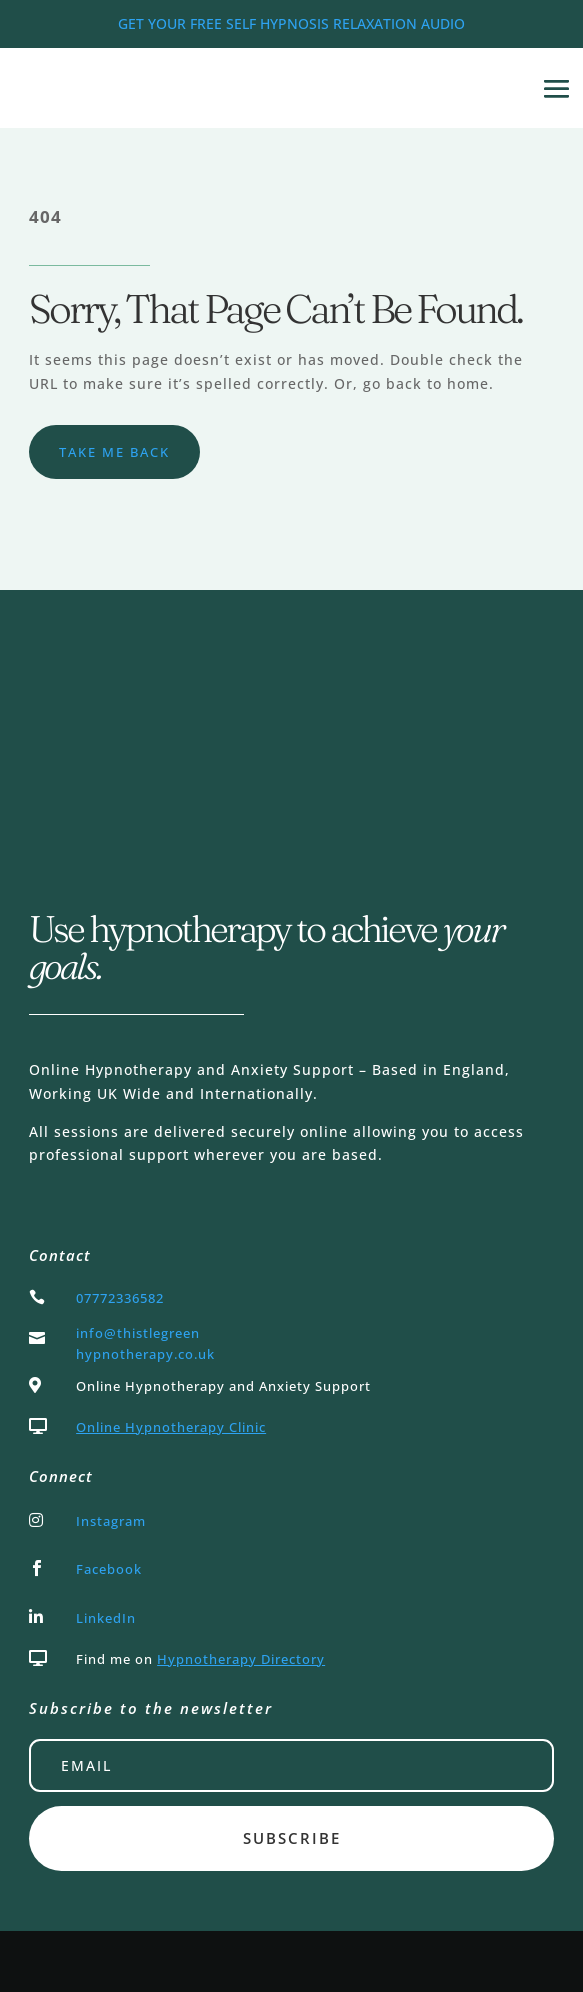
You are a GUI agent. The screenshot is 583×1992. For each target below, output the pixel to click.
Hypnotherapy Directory (241, 1659)
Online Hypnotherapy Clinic (171, 1427)
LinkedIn (106, 1618)
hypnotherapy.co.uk (145, 1354)
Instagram (111, 1521)
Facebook (109, 1569)
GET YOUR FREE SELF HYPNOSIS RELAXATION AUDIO (291, 23)
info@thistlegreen (138, 1333)
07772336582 (120, 1298)
